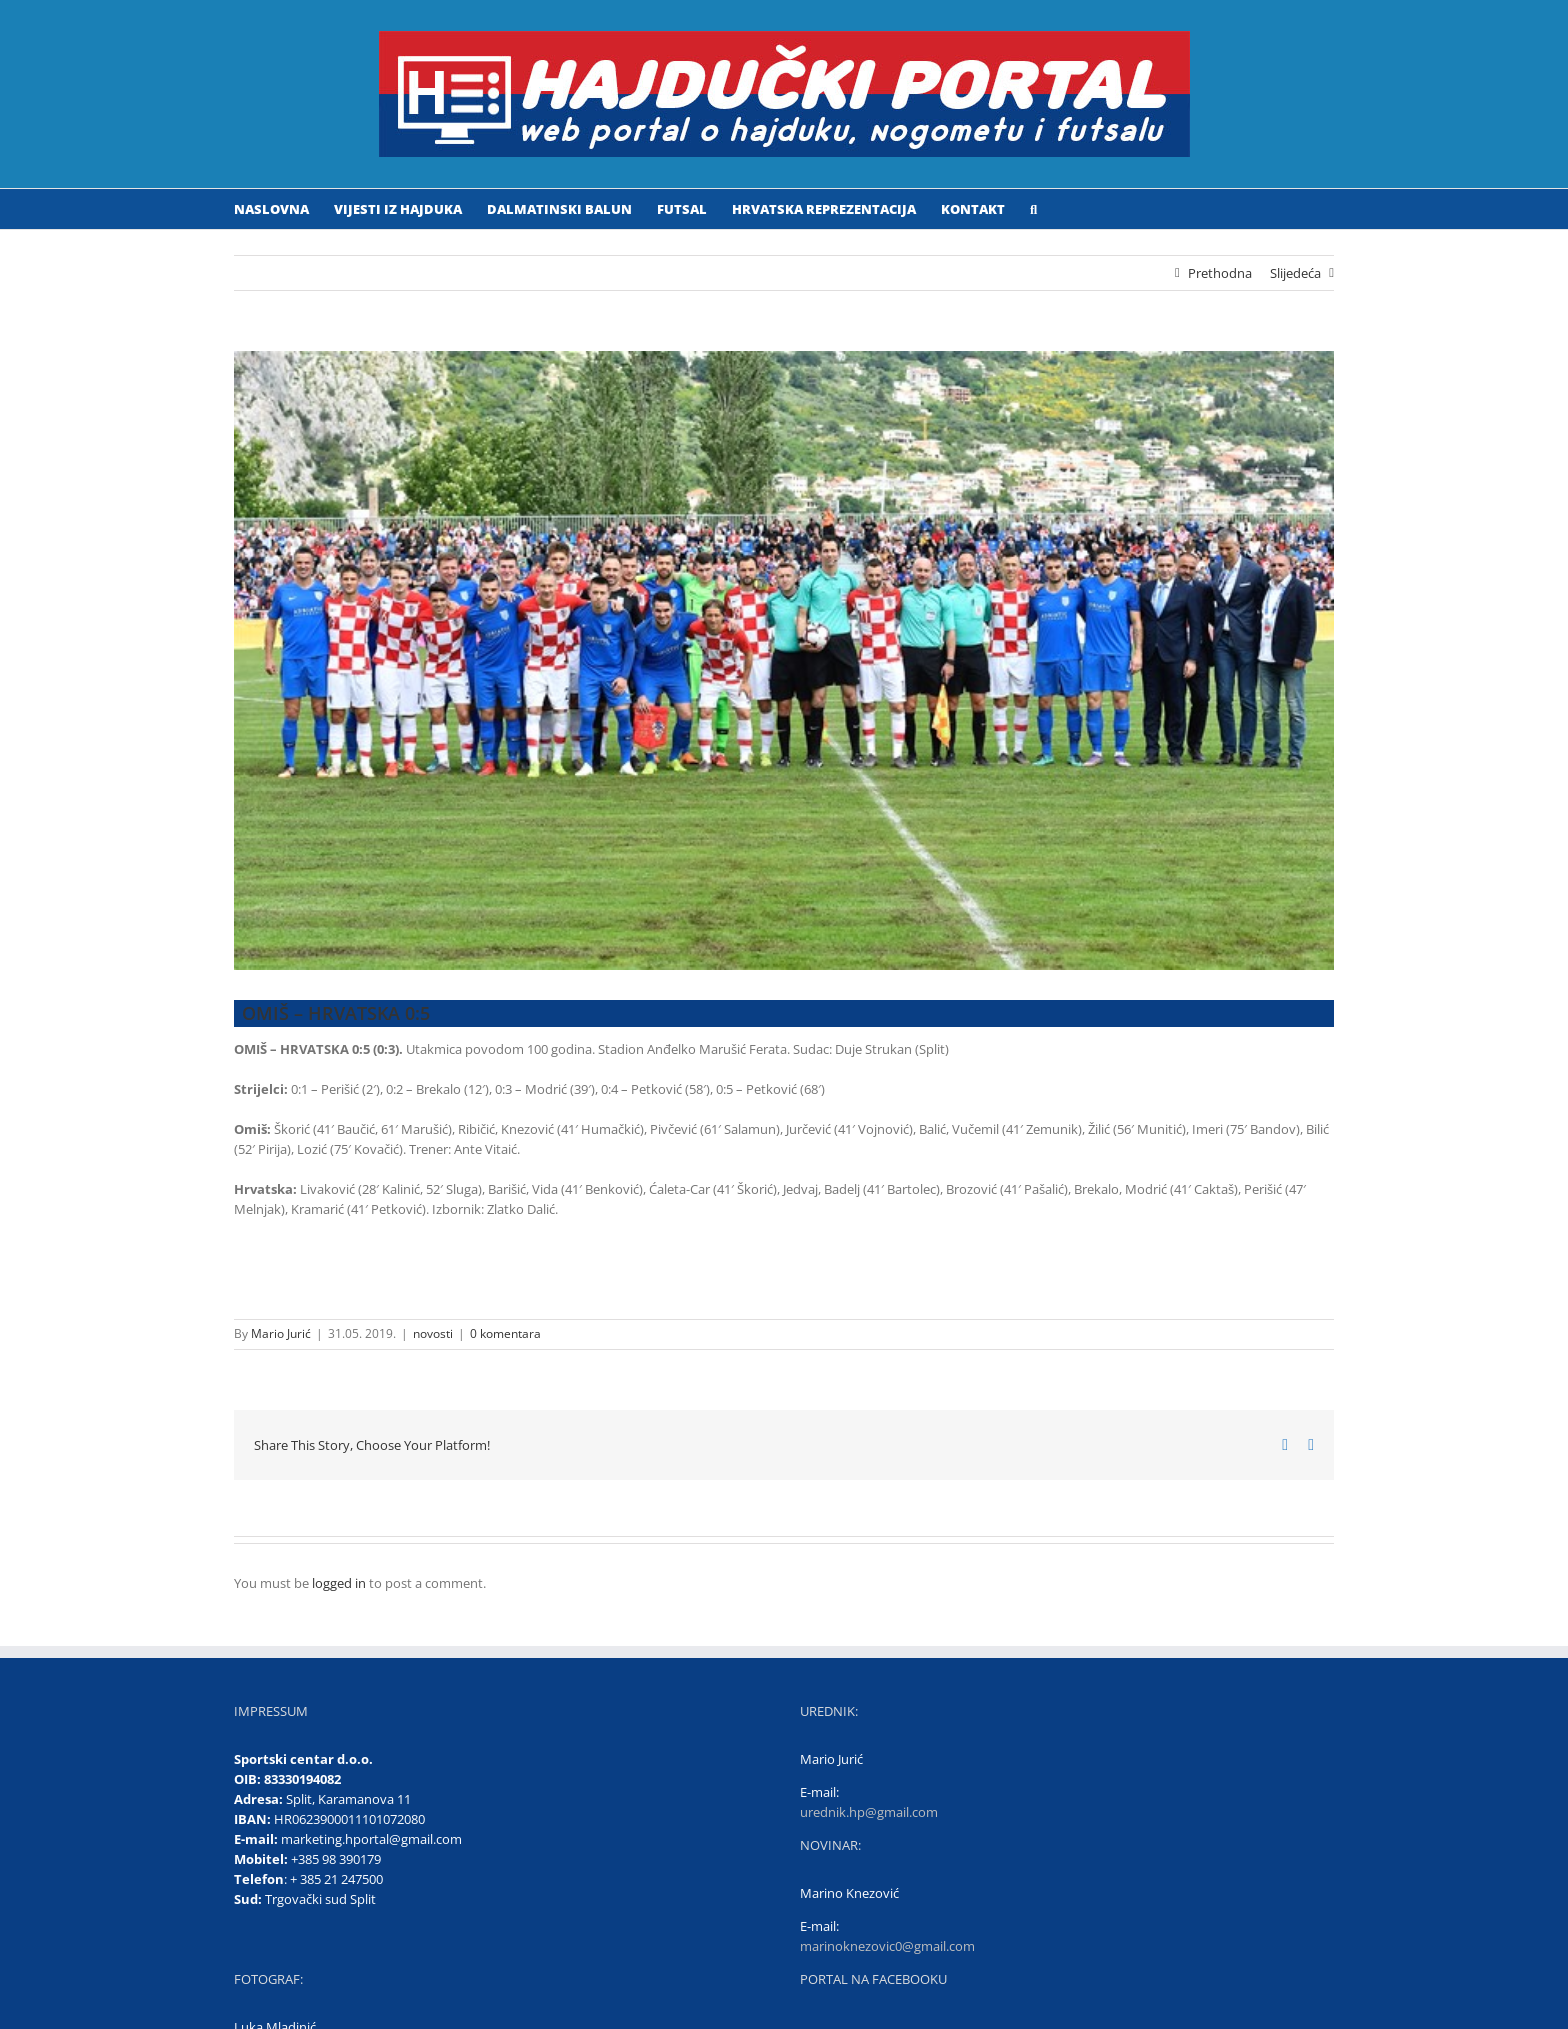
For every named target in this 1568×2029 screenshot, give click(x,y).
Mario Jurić (281, 1333)
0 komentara (505, 1333)
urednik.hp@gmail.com (869, 1812)
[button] (1033, 209)
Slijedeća (1295, 273)
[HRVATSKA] (784, 660)
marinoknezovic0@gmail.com (887, 1946)
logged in (339, 1583)
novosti (433, 1333)
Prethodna (1220, 273)
